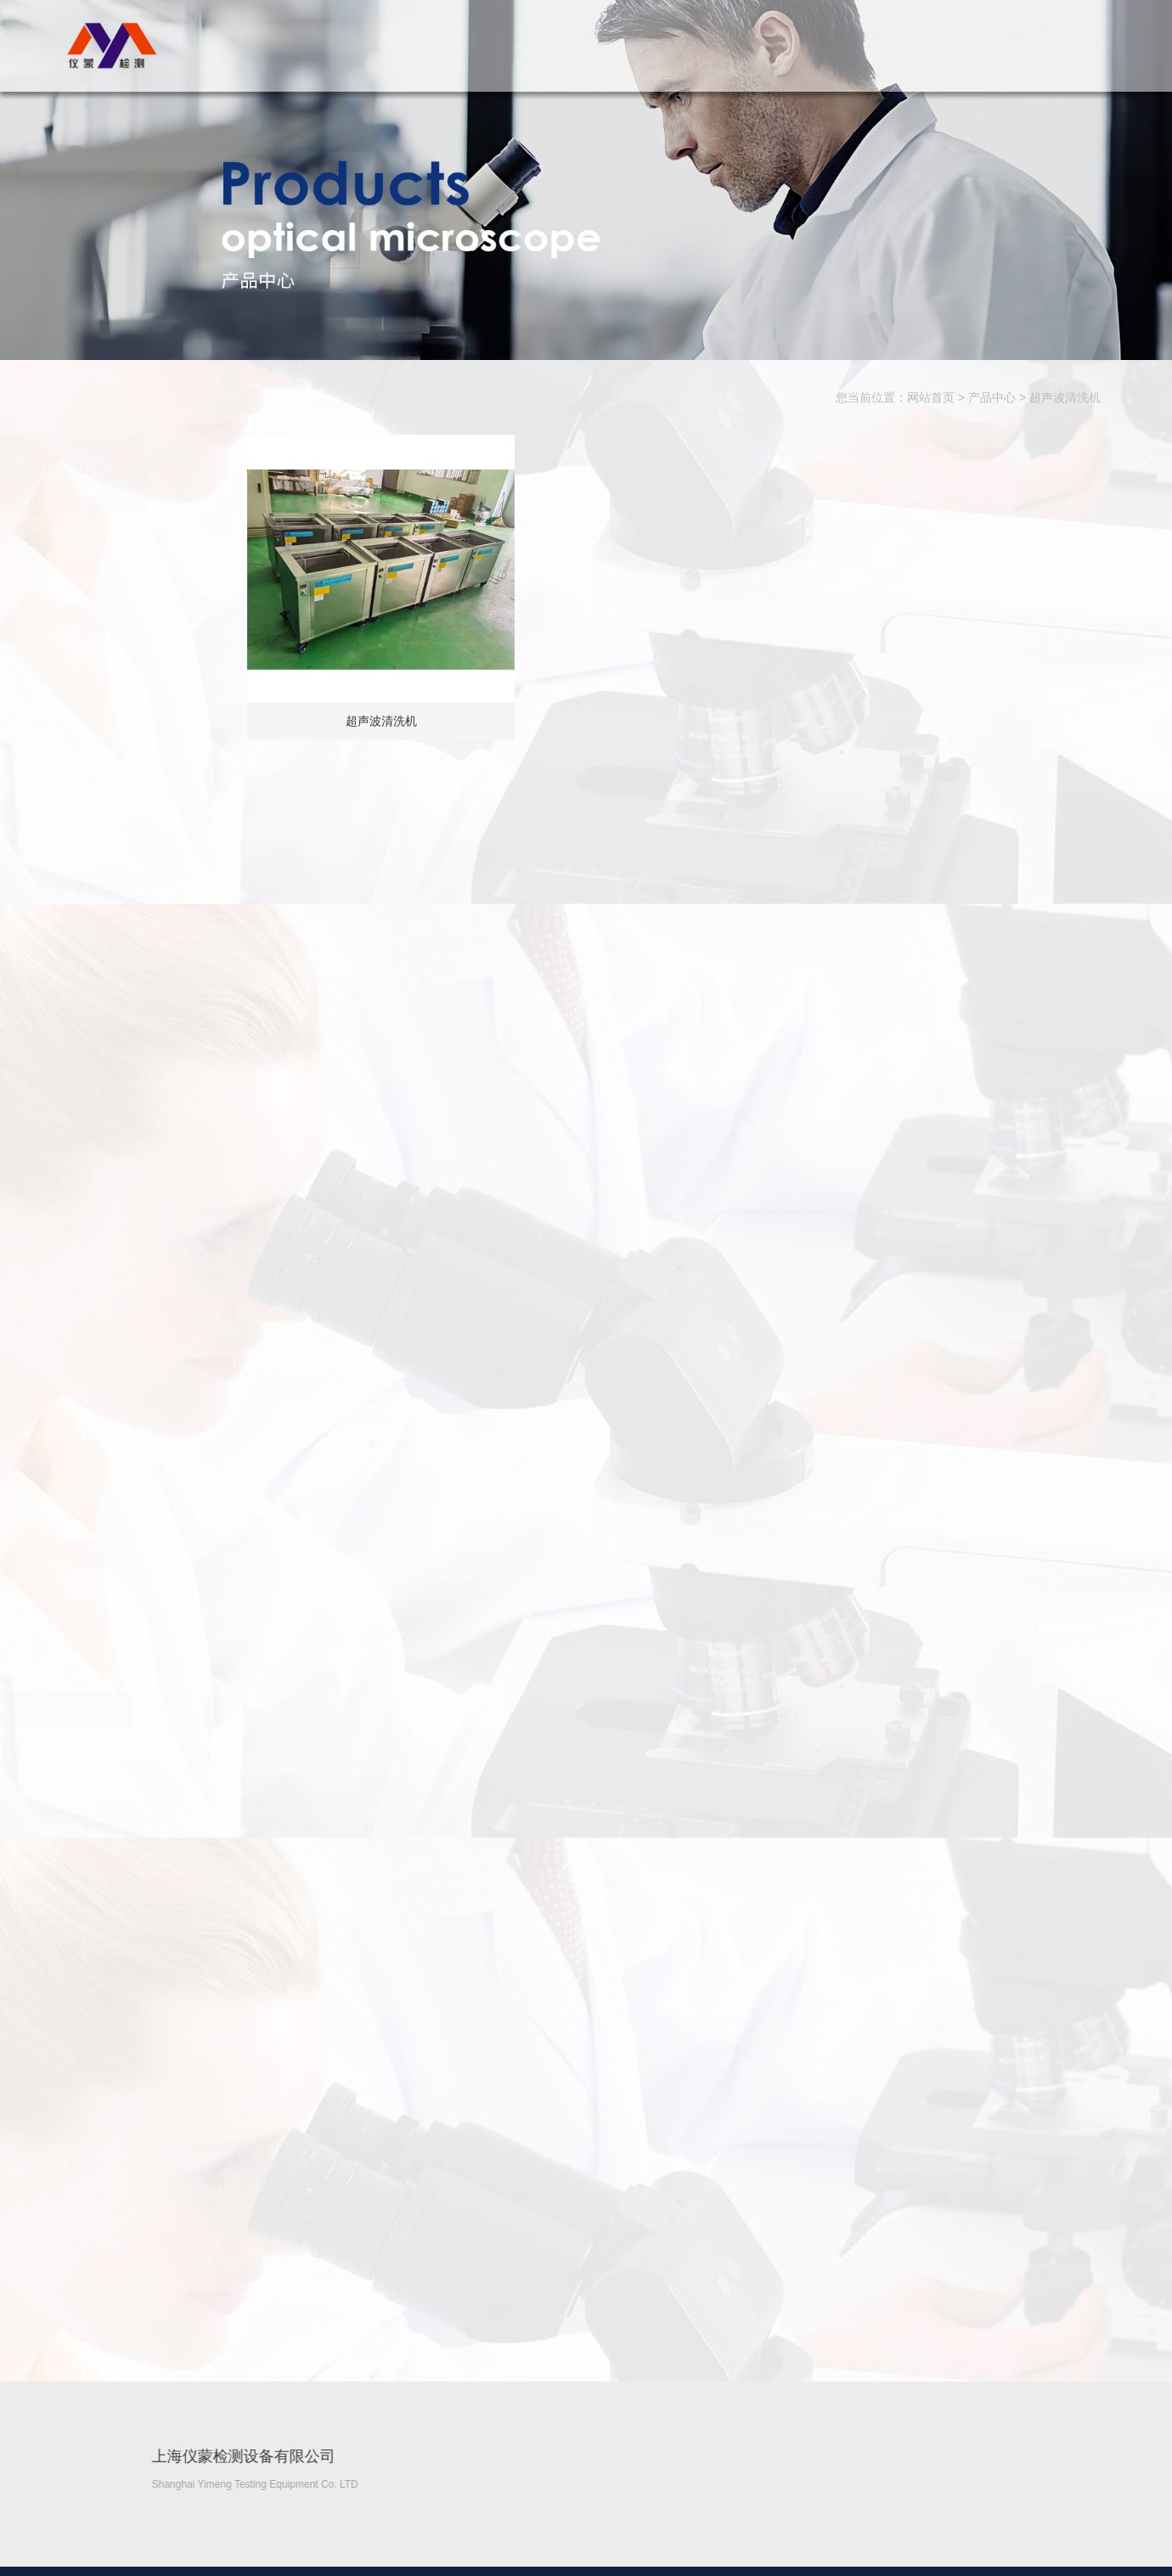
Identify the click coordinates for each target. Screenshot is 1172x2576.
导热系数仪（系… (150, 1758)
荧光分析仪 (132, 1129)
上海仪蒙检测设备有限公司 (109, 45)
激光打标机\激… (146, 1468)
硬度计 (120, 935)
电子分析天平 (138, 1613)
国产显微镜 (132, 597)
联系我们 (1064, 51)
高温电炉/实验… (146, 1177)
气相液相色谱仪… (150, 1371)
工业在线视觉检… (150, 790)
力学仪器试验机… (150, 839)
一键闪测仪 (132, 2145)
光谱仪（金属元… (150, 1903)
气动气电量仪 (138, 1516)
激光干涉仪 (132, 1952)
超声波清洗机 (1065, 398)
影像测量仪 (132, 1081)
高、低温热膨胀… (150, 1807)
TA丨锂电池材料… (151, 548)
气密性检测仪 (138, 2291)
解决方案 (806, 51)
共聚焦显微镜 (138, 1032)
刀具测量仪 (132, 2097)
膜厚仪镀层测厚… (150, 1855)
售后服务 (999, 51)
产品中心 (741, 51)
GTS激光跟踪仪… (151, 2000)
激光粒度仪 (132, 2049)
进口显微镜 (132, 645)
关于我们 (677, 51)
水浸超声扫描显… (150, 742)
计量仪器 (126, 1274)
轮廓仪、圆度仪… (150, 1661)
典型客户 (870, 51)
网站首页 (612, 51)
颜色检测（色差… (150, 1419)
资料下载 (935, 51)
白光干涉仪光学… (150, 984)
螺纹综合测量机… (150, 1323)
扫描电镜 (126, 887)
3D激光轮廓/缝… (148, 2242)
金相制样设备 (138, 693)
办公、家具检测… (150, 2194)
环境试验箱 (132, 1226)
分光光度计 (132, 1565)
